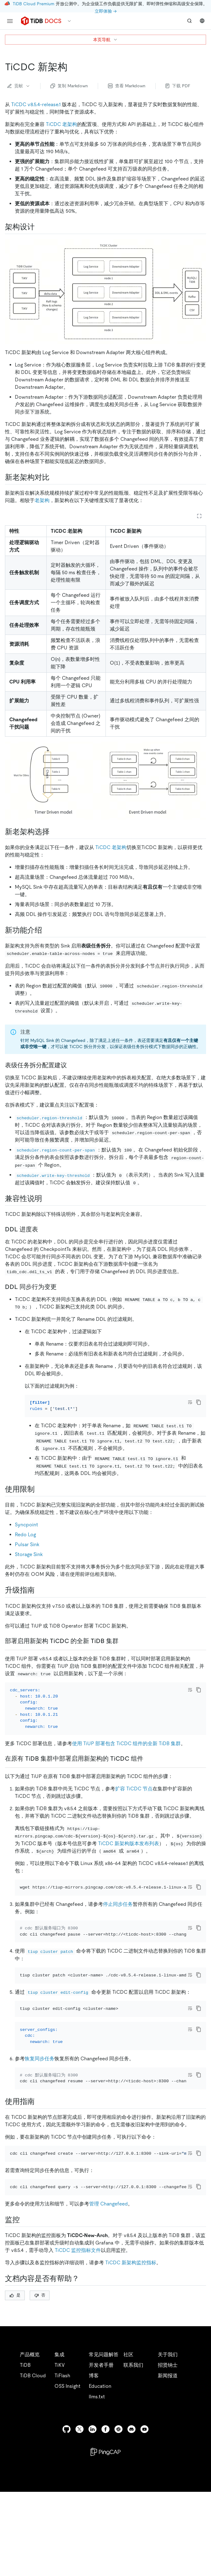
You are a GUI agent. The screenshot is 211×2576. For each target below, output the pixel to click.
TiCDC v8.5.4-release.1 (36, 104)
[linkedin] (92, 2542)
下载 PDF (178, 85)
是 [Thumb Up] (15, 2408)
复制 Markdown (69, 85)
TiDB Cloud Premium (33, 3)
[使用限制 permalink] (39, 2198)
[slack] (118, 2542)
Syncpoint (26, 1533)
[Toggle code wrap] (190, 1402)
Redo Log (25, 1543)
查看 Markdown (126, 85)
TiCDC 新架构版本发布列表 (128, 1890)
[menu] (10, 21)
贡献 (18, 85)
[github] (66, 2542)
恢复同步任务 (39, 2147)
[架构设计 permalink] (39, 227)
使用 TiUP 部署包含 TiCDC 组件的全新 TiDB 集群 (126, 1777)
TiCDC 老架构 (61, 124)
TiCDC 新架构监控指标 (130, 2376)
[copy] (198, 1402)
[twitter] (79, 2542)
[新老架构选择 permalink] (54, 831)
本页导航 (105, 39)
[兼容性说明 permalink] (47, 1198)
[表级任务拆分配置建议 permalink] (71, 1065)
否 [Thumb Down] (39, 2408)
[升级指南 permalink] (39, 1598)
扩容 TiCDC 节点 (134, 1835)
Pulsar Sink (27, 1553)
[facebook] (105, 2542)
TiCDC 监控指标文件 (78, 2364)
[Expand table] (199, 516)
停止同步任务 (118, 1959)
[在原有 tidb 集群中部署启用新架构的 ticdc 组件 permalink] (148, 1792)
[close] (199, 2540)
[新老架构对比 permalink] (54, 477)
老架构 (42, 500)
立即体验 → (106, 11)
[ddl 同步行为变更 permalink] (61, 1287)
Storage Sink (29, 1563)
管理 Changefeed (108, 2317)
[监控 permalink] (24, 2333)
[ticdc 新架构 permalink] (72, 67)
